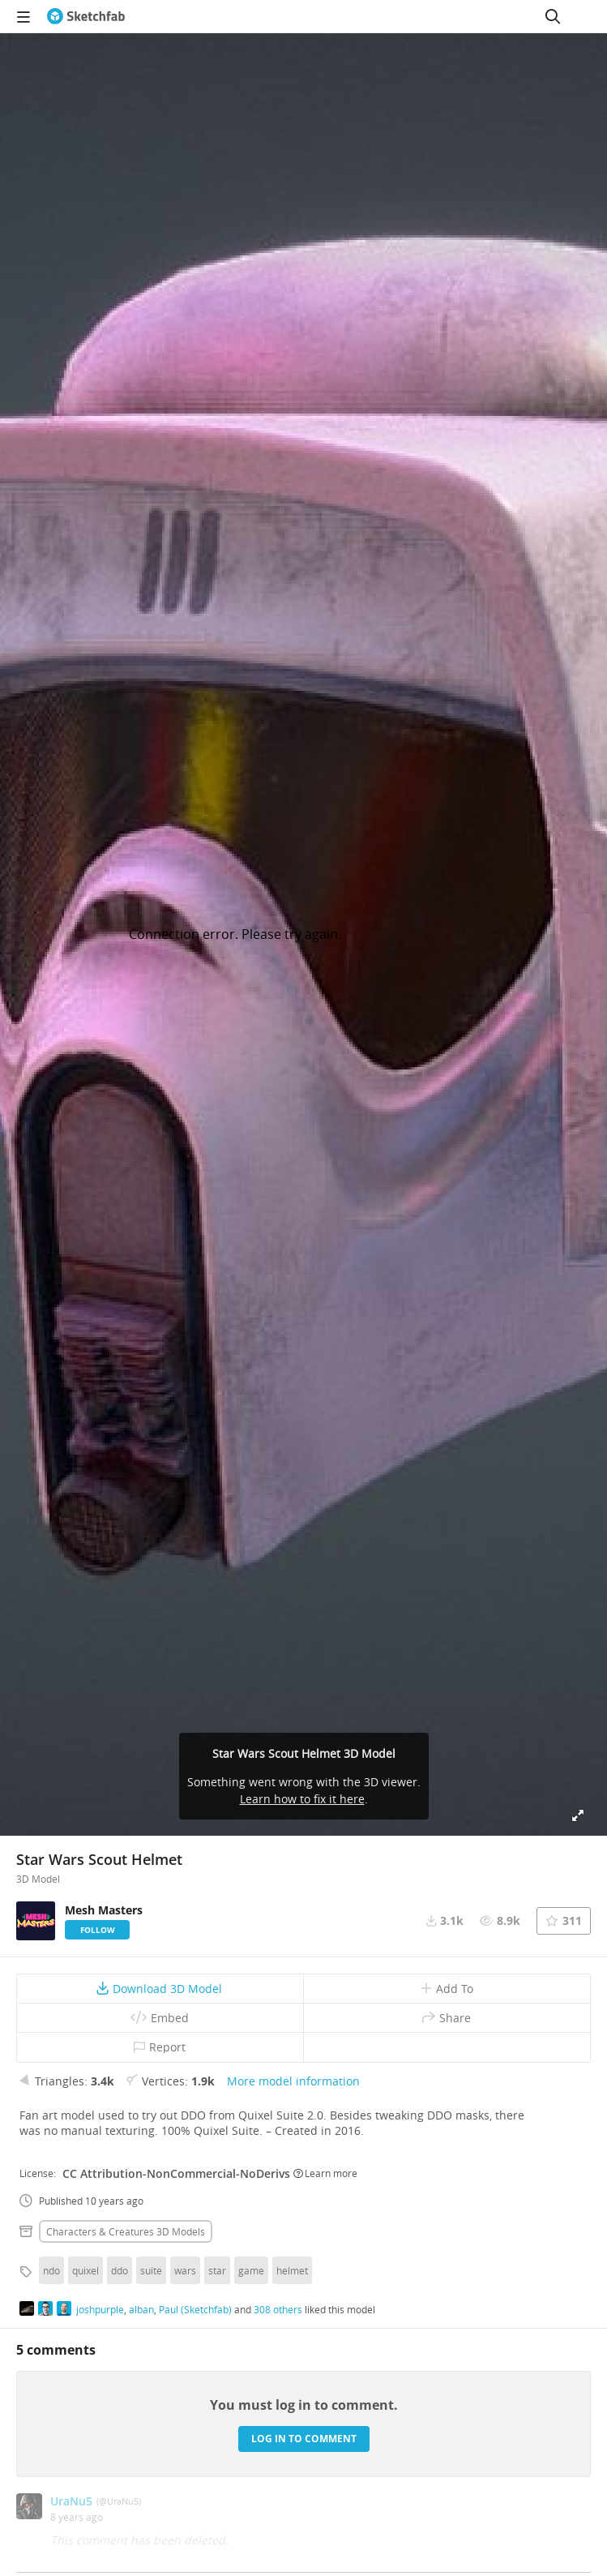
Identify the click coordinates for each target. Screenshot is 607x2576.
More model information (293, 2081)
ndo (51, 2270)
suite (151, 2270)
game (251, 2270)
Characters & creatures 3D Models (125, 2231)
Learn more (325, 2173)
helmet (292, 2270)
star (217, 2270)
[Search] (552, 16)
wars (185, 2270)
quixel (85, 2270)
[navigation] (23, 16)
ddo (119, 2270)
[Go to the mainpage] (86, 16)
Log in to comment (304, 2438)
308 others (278, 2309)
